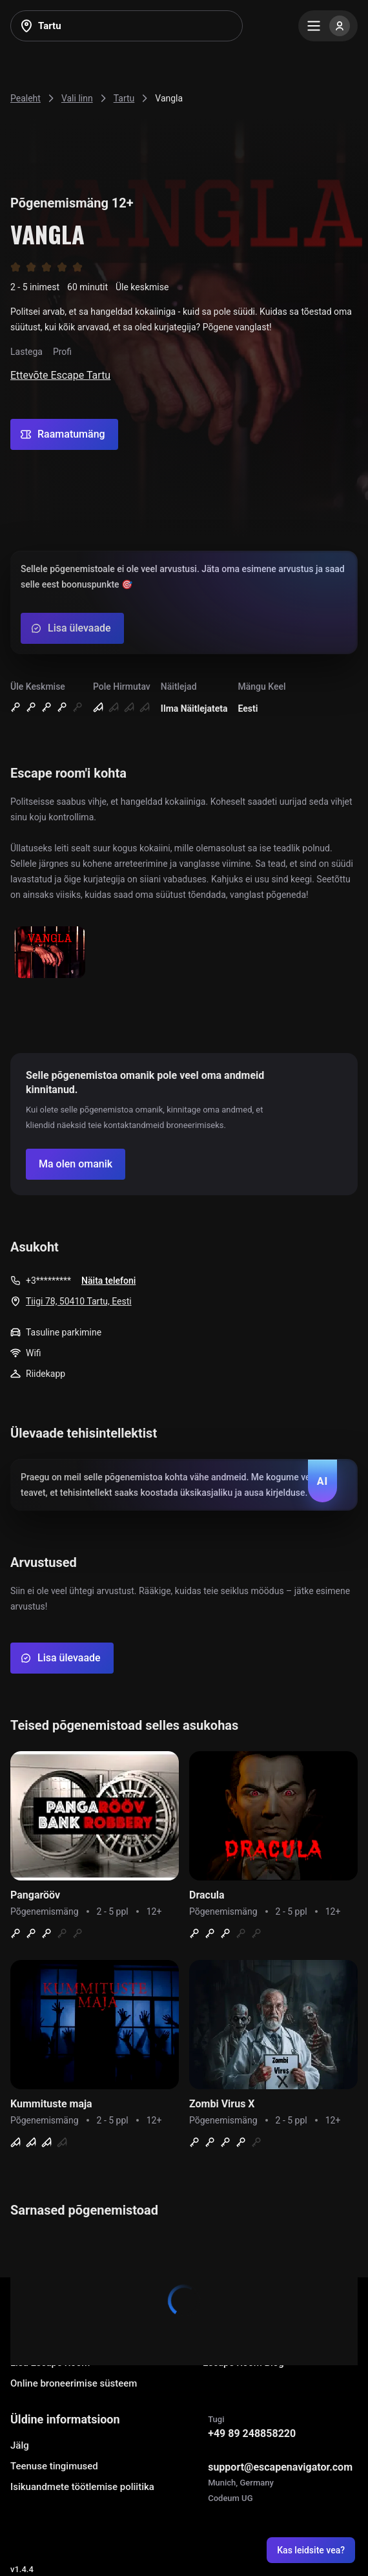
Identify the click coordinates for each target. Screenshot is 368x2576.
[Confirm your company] (75, 1164)
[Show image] (49, 953)
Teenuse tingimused (54, 2466)
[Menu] (328, 25)
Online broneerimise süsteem (73, 2383)
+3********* (48, 1280)
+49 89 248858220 (252, 2433)
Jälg (19, 2445)
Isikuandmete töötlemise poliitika (82, 2487)
